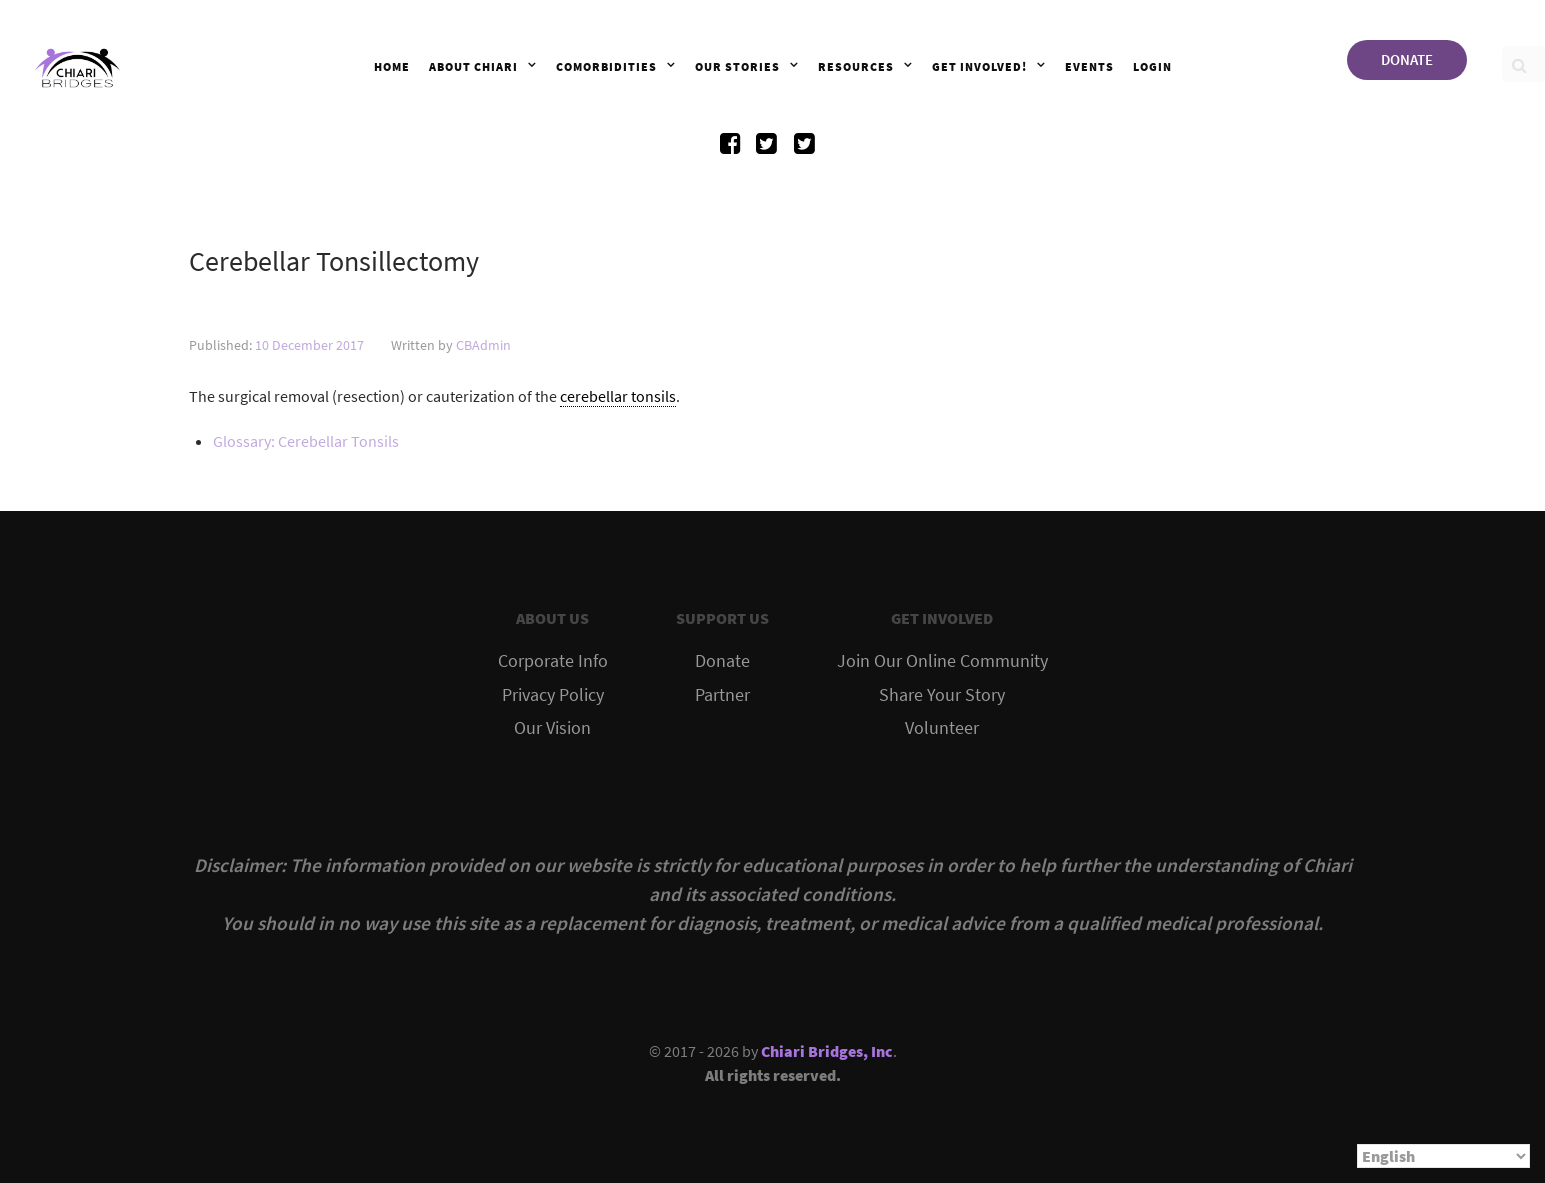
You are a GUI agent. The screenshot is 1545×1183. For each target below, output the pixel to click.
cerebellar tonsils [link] (618, 396)
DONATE (1407, 59)
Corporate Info (553, 661)
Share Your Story (942, 695)
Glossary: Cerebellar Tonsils (306, 441)
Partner (722, 695)
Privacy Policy (553, 695)
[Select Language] (1443, 1156)
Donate (722, 661)
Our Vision (552, 728)
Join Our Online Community (942, 661)
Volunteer (942, 728)
